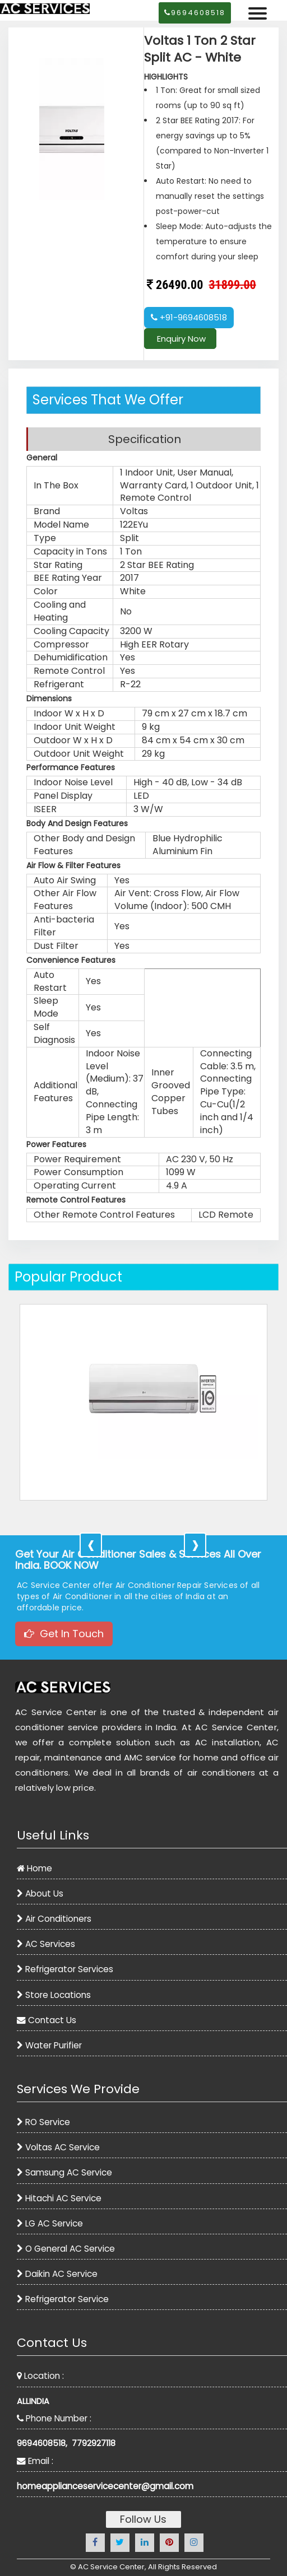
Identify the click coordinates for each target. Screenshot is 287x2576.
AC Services (46, 1944)
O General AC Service (66, 2248)
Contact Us (46, 2020)
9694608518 (194, 12)
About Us (40, 1893)
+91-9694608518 (189, 317)
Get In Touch (64, 1634)
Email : (35, 2461)
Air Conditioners (54, 1919)
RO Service (43, 2122)
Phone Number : (54, 2418)
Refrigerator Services (65, 1969)
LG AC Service (50, 2223)
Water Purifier (49, 2045)
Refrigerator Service (63, 2299)
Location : (40, 2376)
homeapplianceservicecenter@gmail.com (105, 2486)
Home (34, 1868)
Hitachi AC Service (59, 2198)
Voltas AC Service (58, 2147)
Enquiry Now (180, 338)
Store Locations (54, 1995)
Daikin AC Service (57, 2274)
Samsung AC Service (64, 2172)
